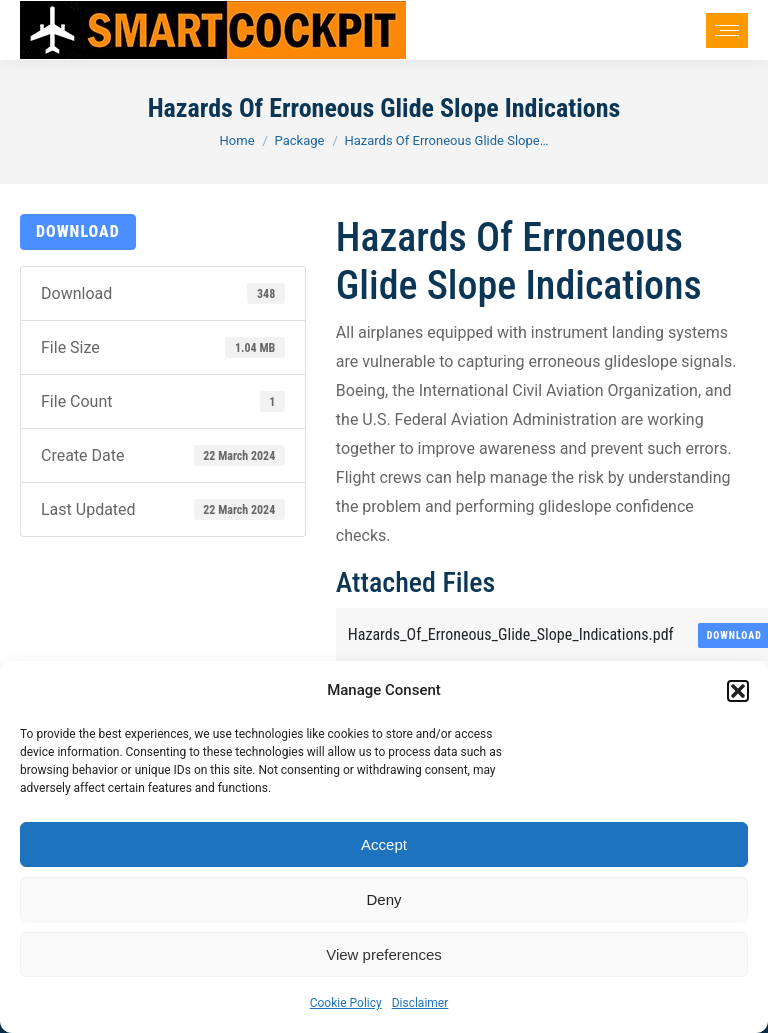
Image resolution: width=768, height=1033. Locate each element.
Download (78, 231)
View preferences (384, 954)
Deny (383, 899)
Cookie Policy (346, 1003)
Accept (384, 844)
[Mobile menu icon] (727, 30)
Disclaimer (420, 1003)
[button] (738, 691)
